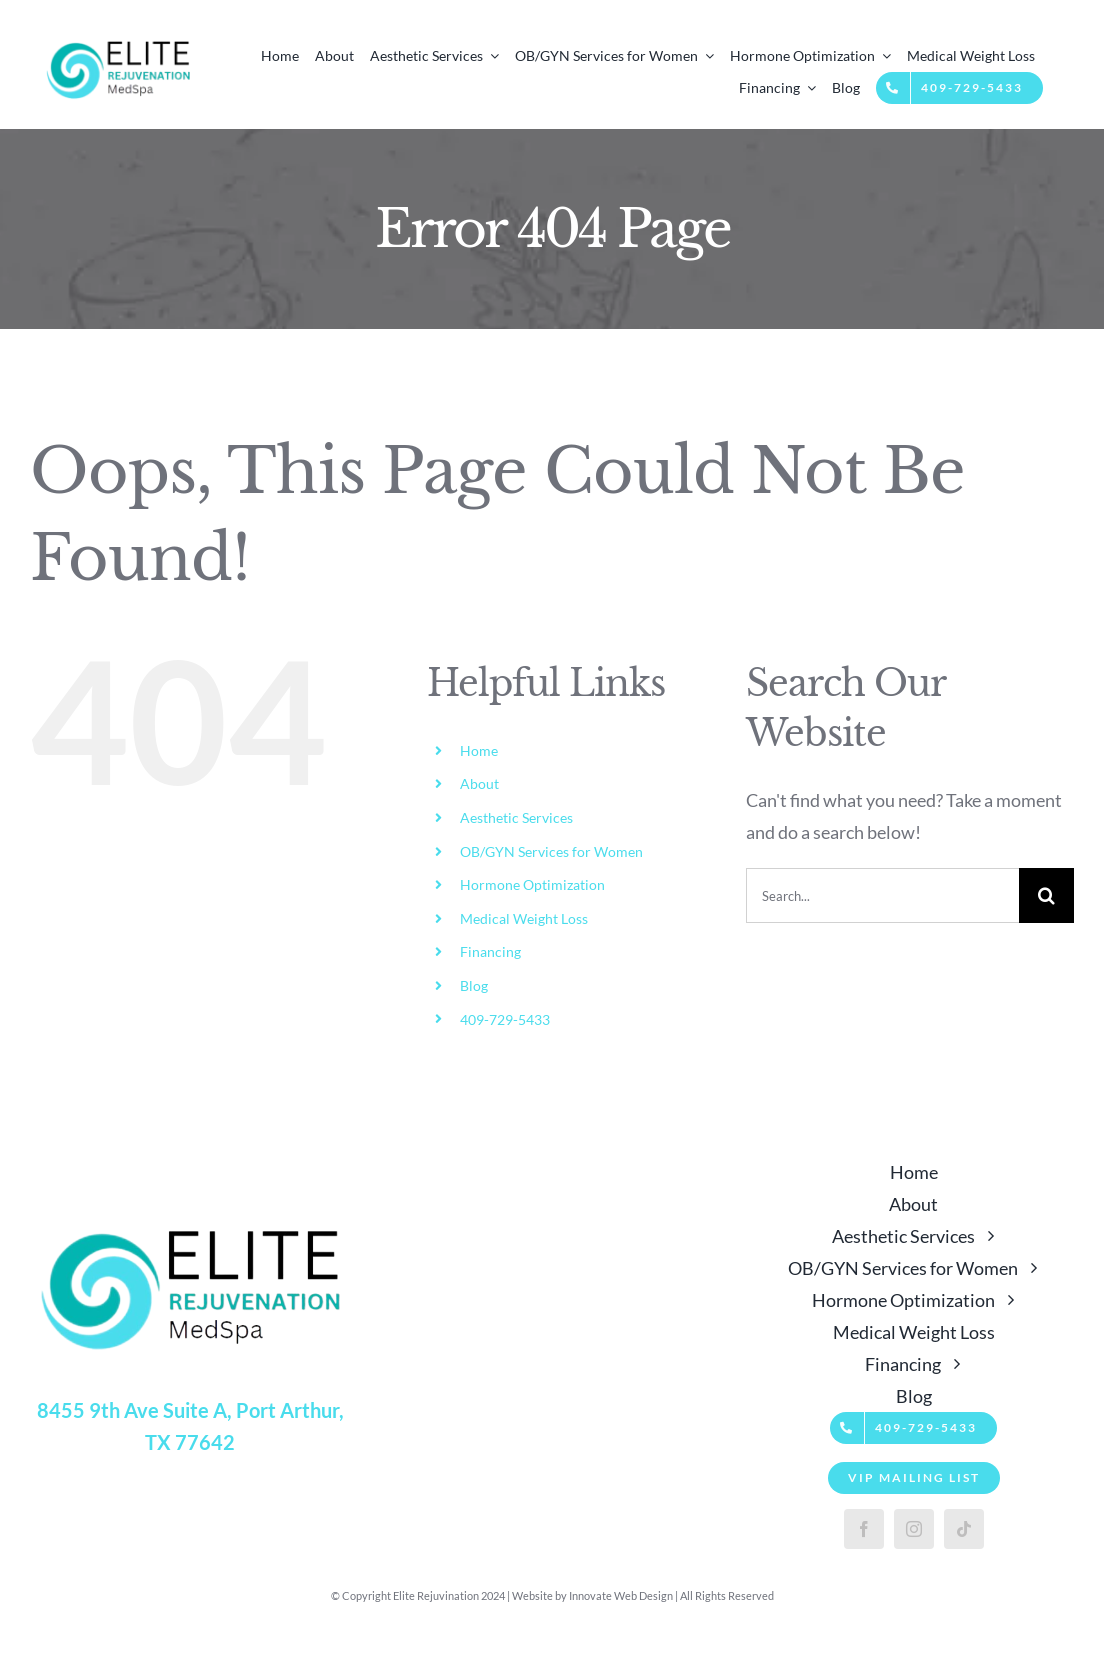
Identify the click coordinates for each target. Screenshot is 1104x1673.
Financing (490, 951)
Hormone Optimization (532, 884)
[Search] (1046, 895)
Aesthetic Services (516, 817)
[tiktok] (964, 1529)
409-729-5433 (505, 1019)
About (479, 783)
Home (479, 750)
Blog (474, 985)
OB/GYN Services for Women (551, 851)
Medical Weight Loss (524, 918)
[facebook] (864, 1529)
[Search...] (882, 895)
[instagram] (914, 1529)
